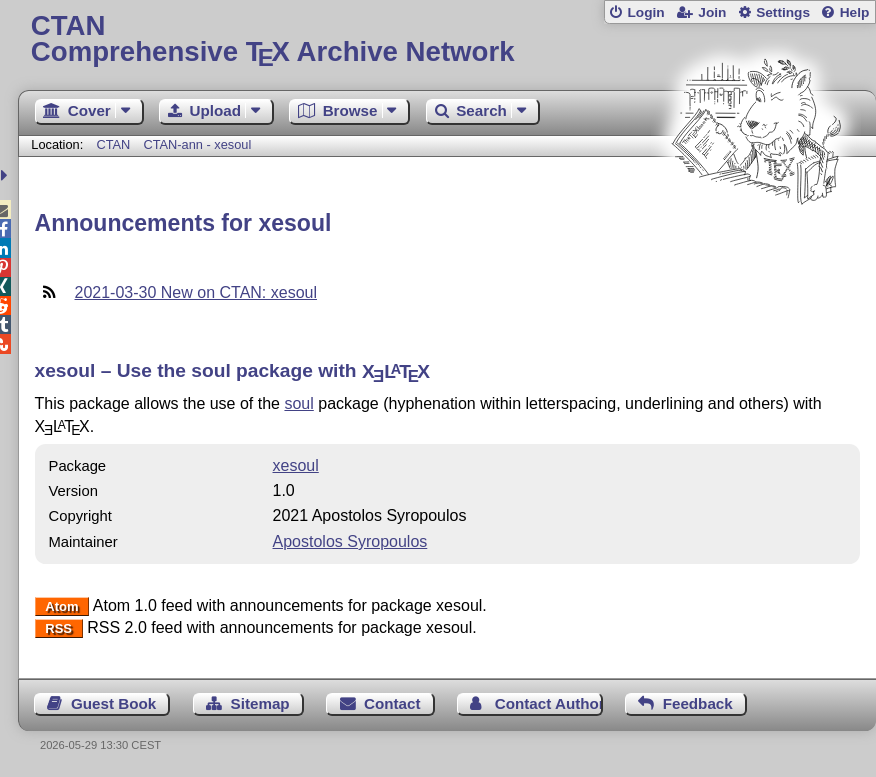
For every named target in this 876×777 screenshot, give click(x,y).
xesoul (296, 465)
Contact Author (549, 703)
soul (298, 403)
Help (855, 12)
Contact (392, 703)
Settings (783, 12)
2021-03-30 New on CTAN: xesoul (196, 292)
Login (645, 12)
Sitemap (260, 703)
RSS (58, 628)
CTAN (113, 144)
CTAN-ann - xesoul (197, 144)
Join (712, 12)
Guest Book (113, 703)
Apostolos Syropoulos (350, 541)
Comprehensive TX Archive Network (447, 39)
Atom (61, 606)
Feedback (698, 703)
